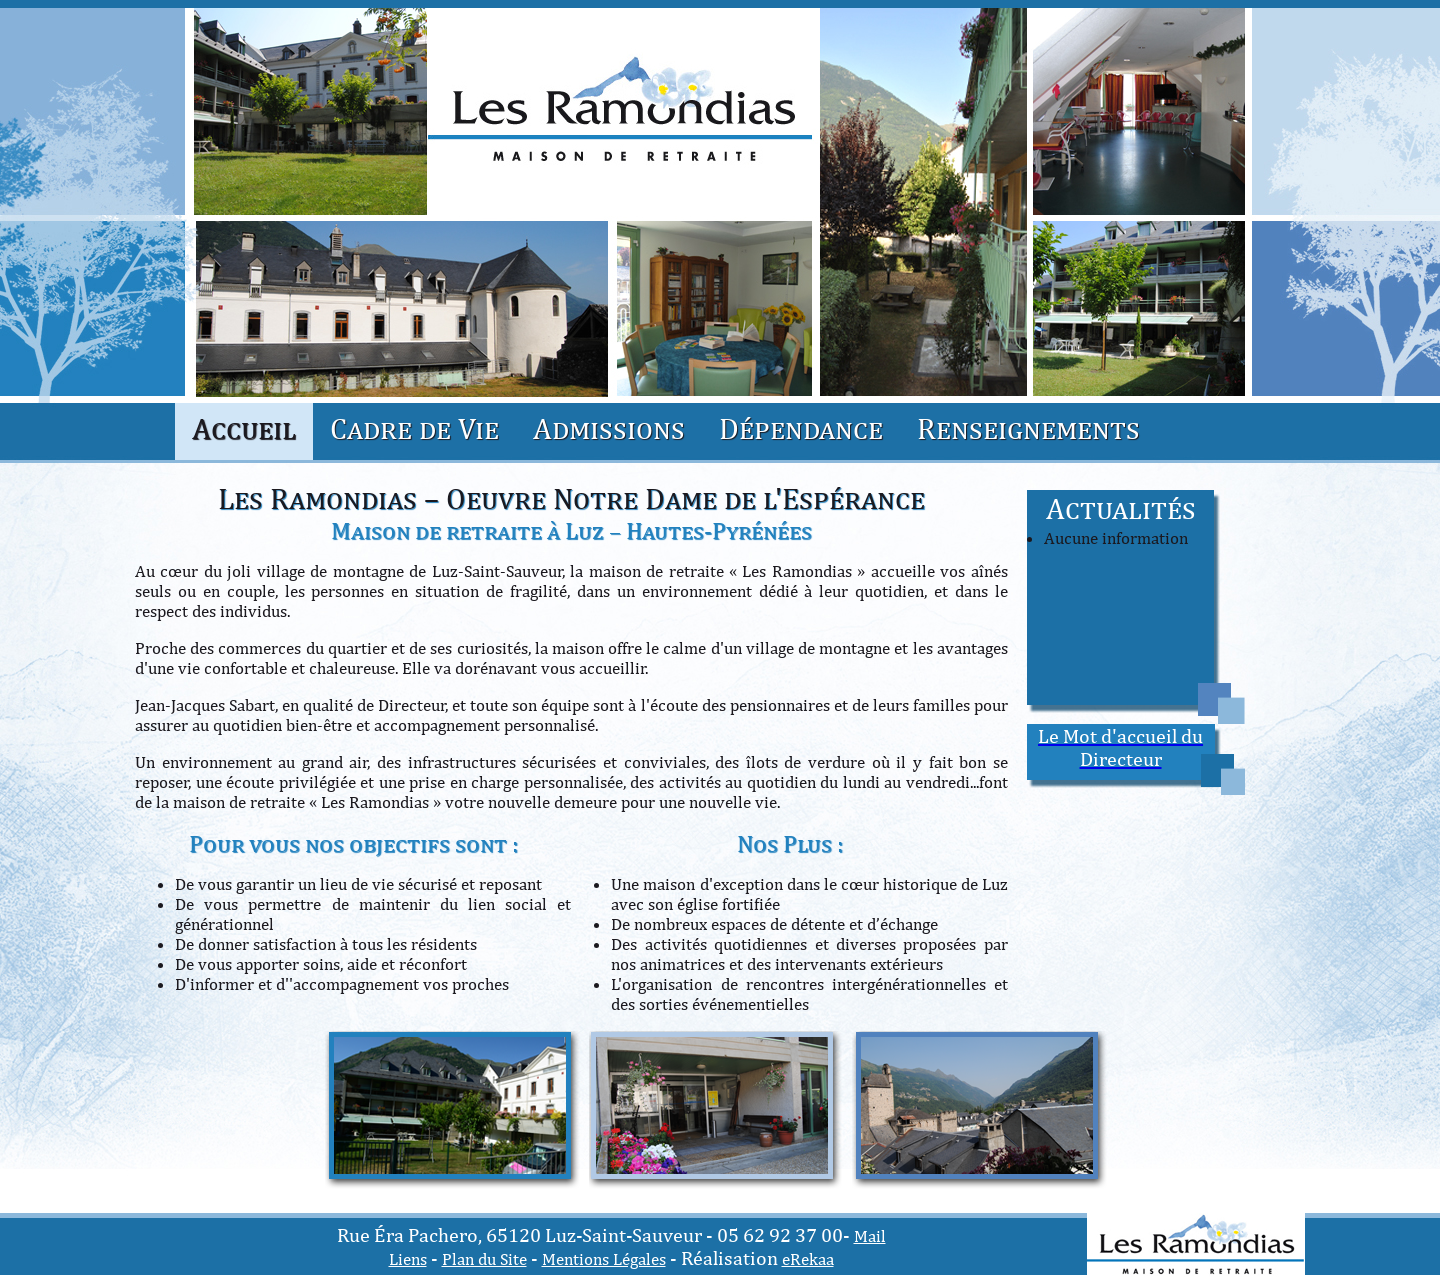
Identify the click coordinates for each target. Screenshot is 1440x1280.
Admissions (609, 428)
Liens (408, 1259)
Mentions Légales (604, 1259)
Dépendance (801, 428)
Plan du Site (484, 1259)
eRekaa (808, 1259)
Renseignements (1028, 428)
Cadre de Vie (414, 428)
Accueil (244, 428)
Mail (870, 1236)
